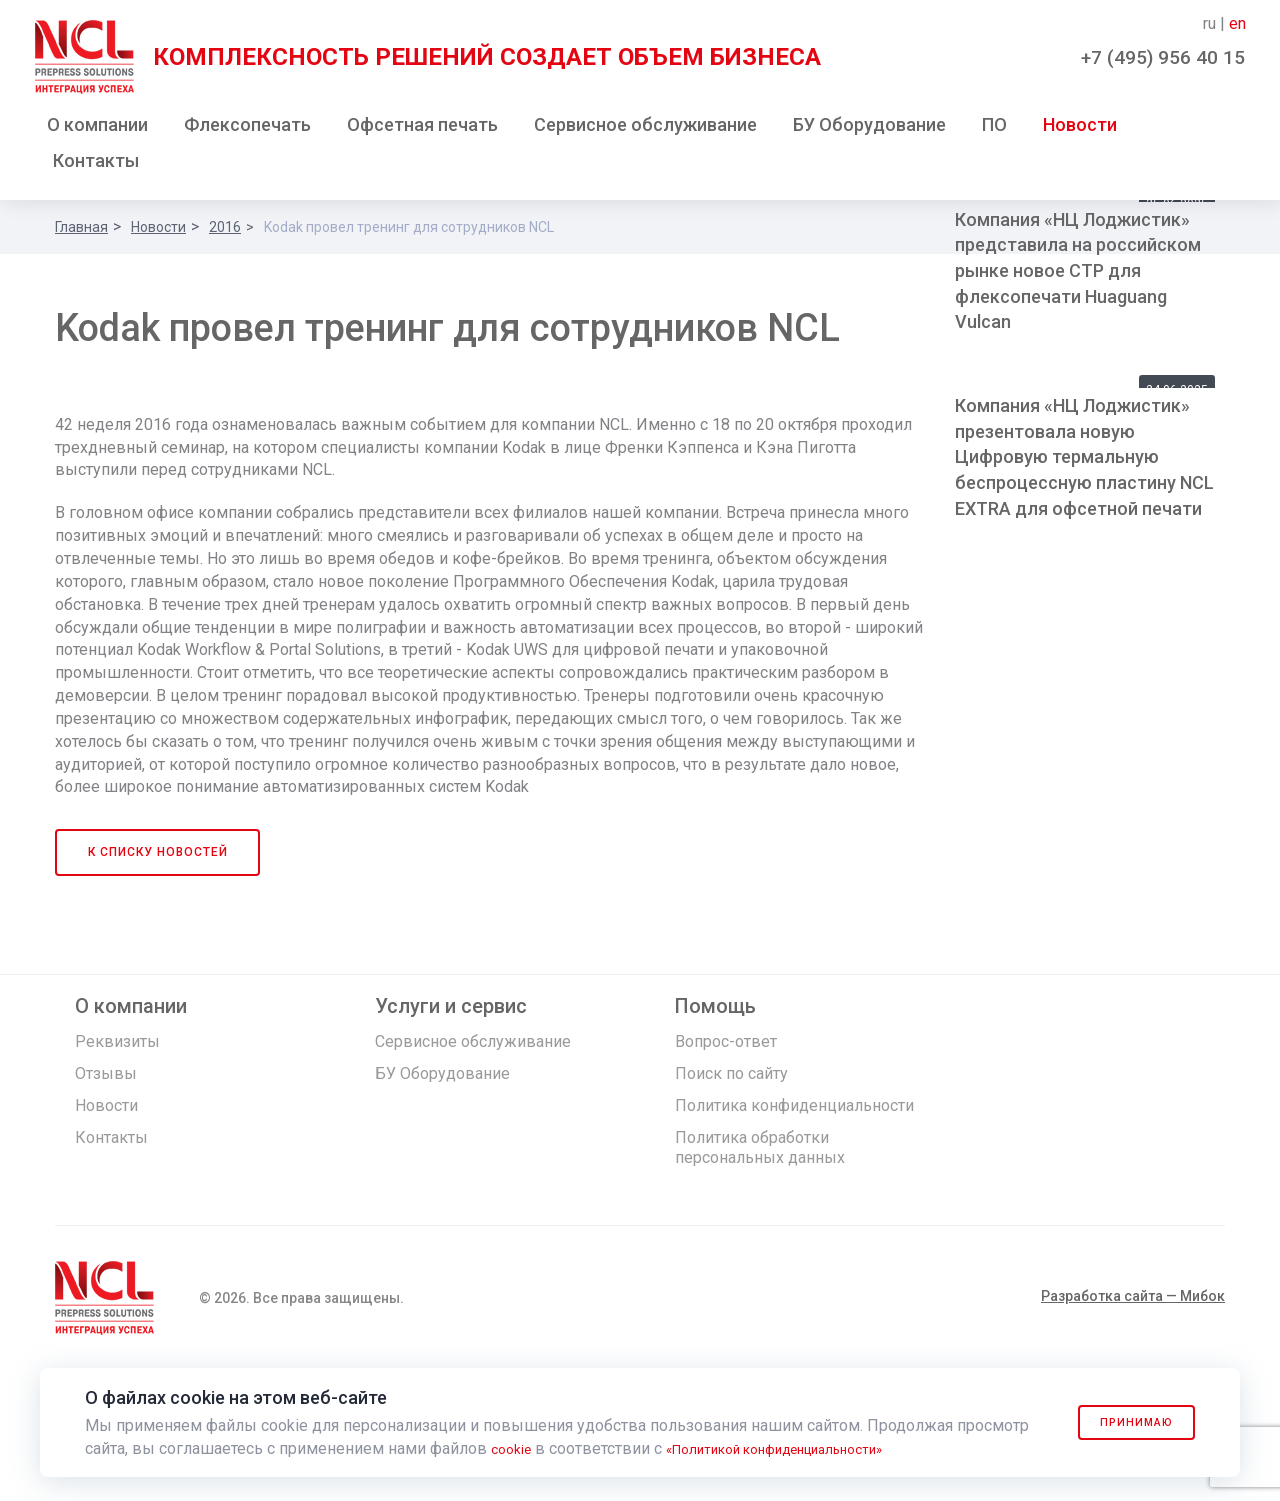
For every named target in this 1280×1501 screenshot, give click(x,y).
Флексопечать (247, 128)
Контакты (96, 164)
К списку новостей (159, 983)
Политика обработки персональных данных (760, 1278)
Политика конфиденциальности (794, 1236)
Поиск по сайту (731, 1204)
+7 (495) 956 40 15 (1163, 57)
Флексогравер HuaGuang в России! (1068, 491)
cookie (514, 1448)
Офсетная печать (422, 128)
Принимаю (1122, 1422)
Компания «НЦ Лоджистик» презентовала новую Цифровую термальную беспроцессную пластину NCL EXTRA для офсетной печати (1084, 825)
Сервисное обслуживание (645, 128)
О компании (97, 128)
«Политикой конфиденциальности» (805, 1448)
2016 (225, 231)
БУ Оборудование (869, 128)
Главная (81, 231)
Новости (1080, 128)
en (1237, 23)
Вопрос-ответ (726, 1172)
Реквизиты (117, 1172)
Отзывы (106, 1204)
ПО (994, 128)
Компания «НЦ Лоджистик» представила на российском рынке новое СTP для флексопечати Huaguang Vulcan (1078, 639)
